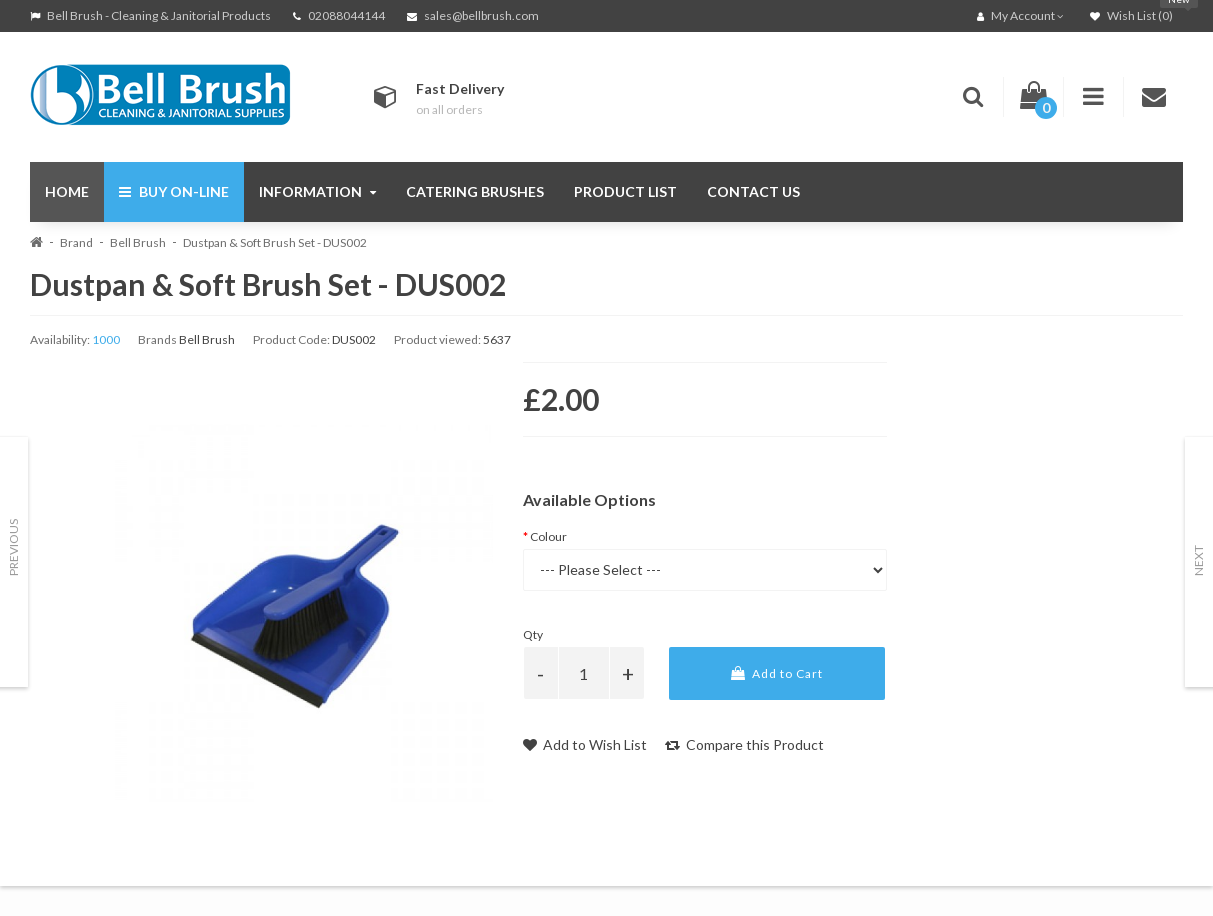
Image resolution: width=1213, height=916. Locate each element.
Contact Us (753, 191)
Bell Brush (138, 242)
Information (317, 191)
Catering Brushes (475, 191)
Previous (13, 547)
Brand (76, 242)
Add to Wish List (585, 744)
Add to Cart (777, 673)
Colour (548, 536)
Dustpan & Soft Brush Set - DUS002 (275, 242)
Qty (533, 634)
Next (1198, 560)
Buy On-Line (174, 191)
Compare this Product (744, 744)
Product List (625, 191)
